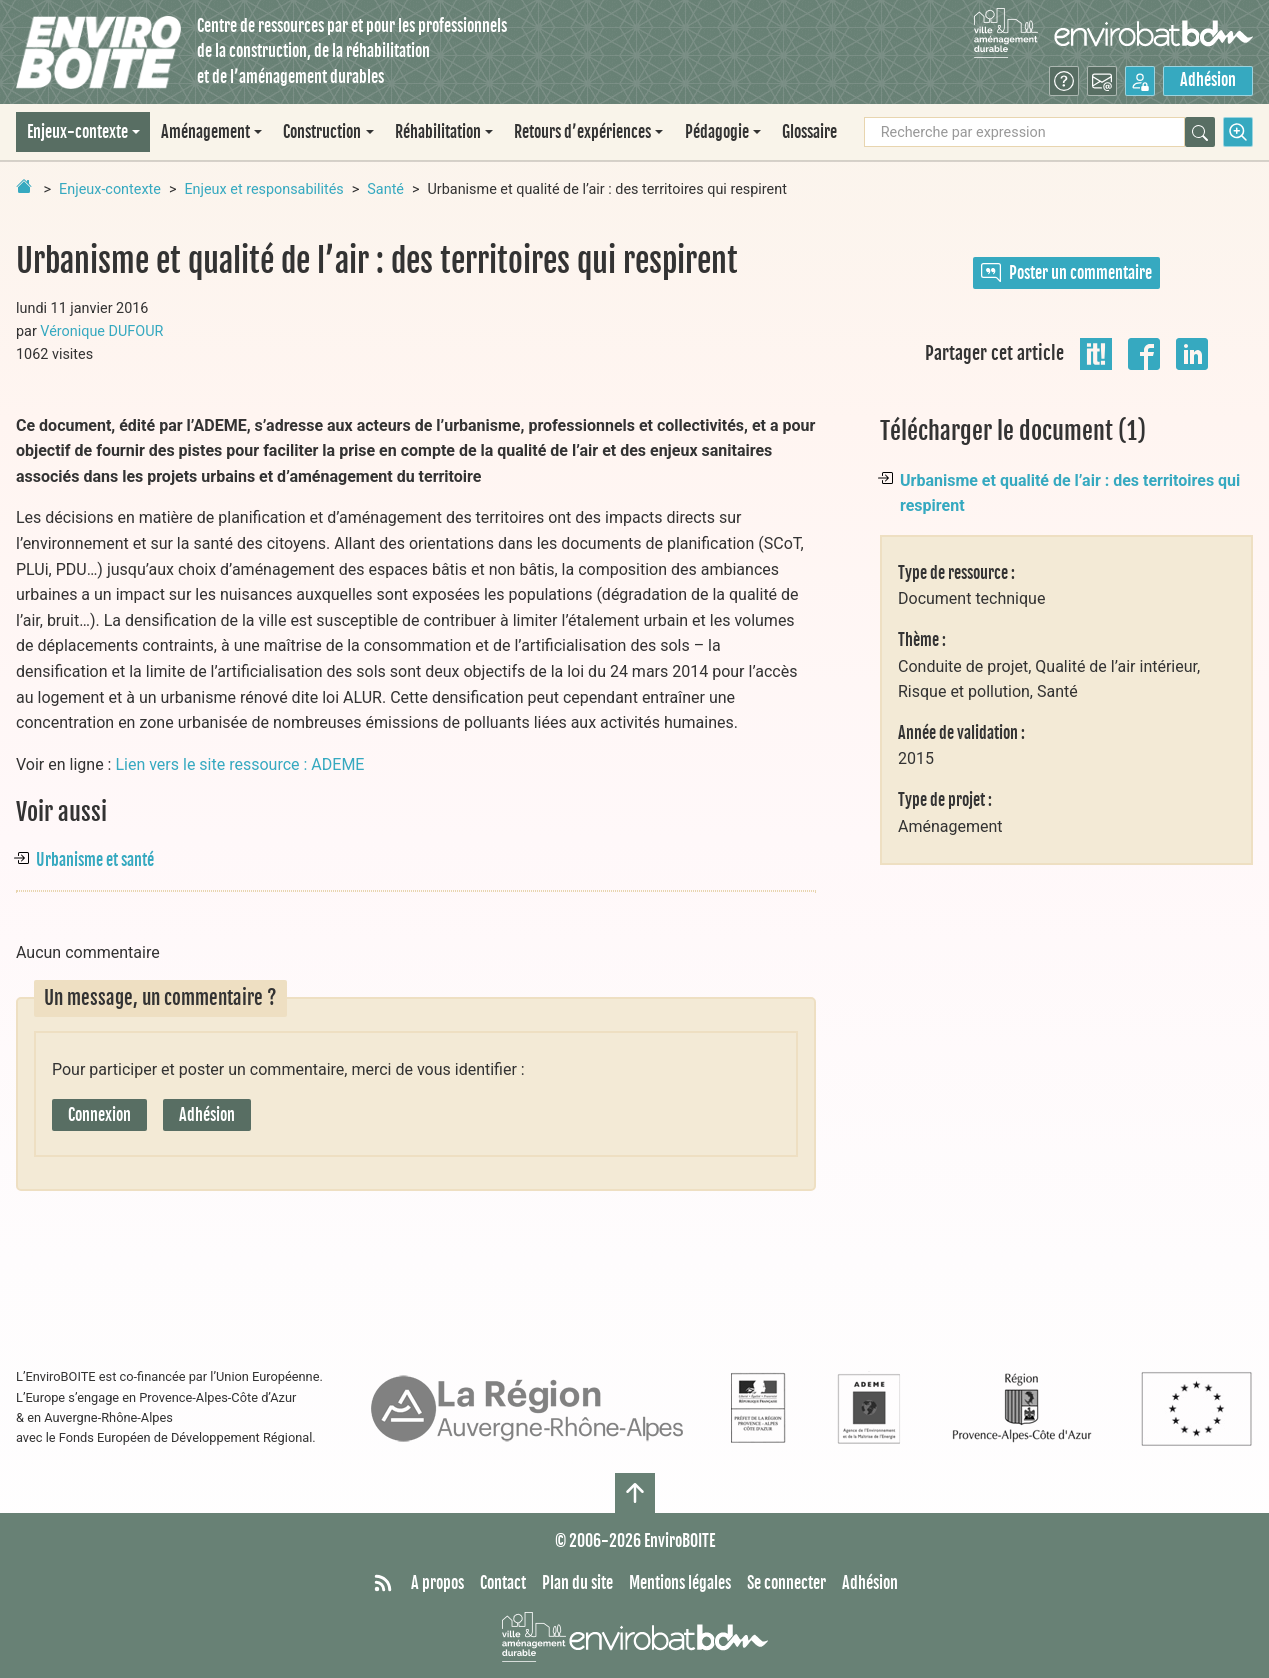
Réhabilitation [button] (438, 132)
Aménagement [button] (205, 132)
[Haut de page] (635, 1493)
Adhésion (1208, 80)
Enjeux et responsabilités (263, 189)
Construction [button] (322, 132)
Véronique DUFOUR (101, 331)
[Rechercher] (1200, 132)
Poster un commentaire (1066, 273)
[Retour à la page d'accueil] (24, 186)
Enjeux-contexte (110, 189)
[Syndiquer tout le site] (383, 1584)
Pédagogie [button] (717, 132)
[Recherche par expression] (1024, 132)
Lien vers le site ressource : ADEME (239, 764)
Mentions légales (680, 1583)
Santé (385, 189)
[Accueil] (98, 52)
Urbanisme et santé (95, 860)
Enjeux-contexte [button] (77, 132)
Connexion (99, 1115)
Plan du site (577, 1583)
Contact (503, 1583)
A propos (437, 1583)
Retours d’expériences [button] (582, 132)
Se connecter (786, 1583)
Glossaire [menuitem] (809, 132)
